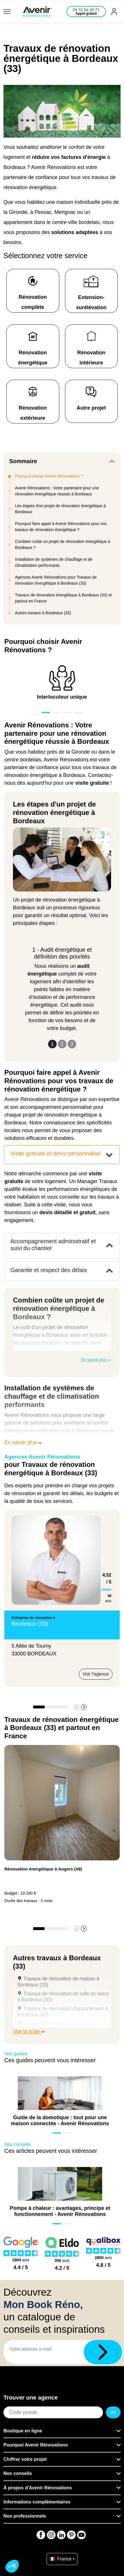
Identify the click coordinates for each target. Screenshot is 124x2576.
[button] (84, 1707)
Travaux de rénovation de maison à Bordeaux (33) (58, 1982)
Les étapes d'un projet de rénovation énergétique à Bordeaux (60, 508)
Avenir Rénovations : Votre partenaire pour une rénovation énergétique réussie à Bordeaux (57, 491)
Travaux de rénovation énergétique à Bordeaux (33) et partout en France (63, 598)
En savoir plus (96, 1359)
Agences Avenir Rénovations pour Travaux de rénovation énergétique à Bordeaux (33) (56, 580)
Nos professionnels (24, 2516)
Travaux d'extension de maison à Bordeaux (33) (55, 2027)
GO (113, 2412)
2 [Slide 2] (61, 1044)
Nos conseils (17, 2473)
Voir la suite (29, 2031)
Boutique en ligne (22, 2430)
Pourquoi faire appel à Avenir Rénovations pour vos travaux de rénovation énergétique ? (61, 526)
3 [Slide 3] (71, 1044)
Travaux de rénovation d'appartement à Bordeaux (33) (62, 2012)
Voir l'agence (96, 1674)
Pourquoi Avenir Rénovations (35, 2444)
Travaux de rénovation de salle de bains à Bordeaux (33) (63, 1997)
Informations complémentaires (36, 2501)
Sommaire (23, 461)
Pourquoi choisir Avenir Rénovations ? (49, 476)
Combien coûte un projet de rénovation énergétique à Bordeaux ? (62, 544)
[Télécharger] (103, 2352)
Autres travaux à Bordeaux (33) (43, 613)
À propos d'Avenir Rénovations (37, 2487)
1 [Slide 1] (52, 1044)
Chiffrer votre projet (25, 2459)
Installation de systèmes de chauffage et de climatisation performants (53, 562)
